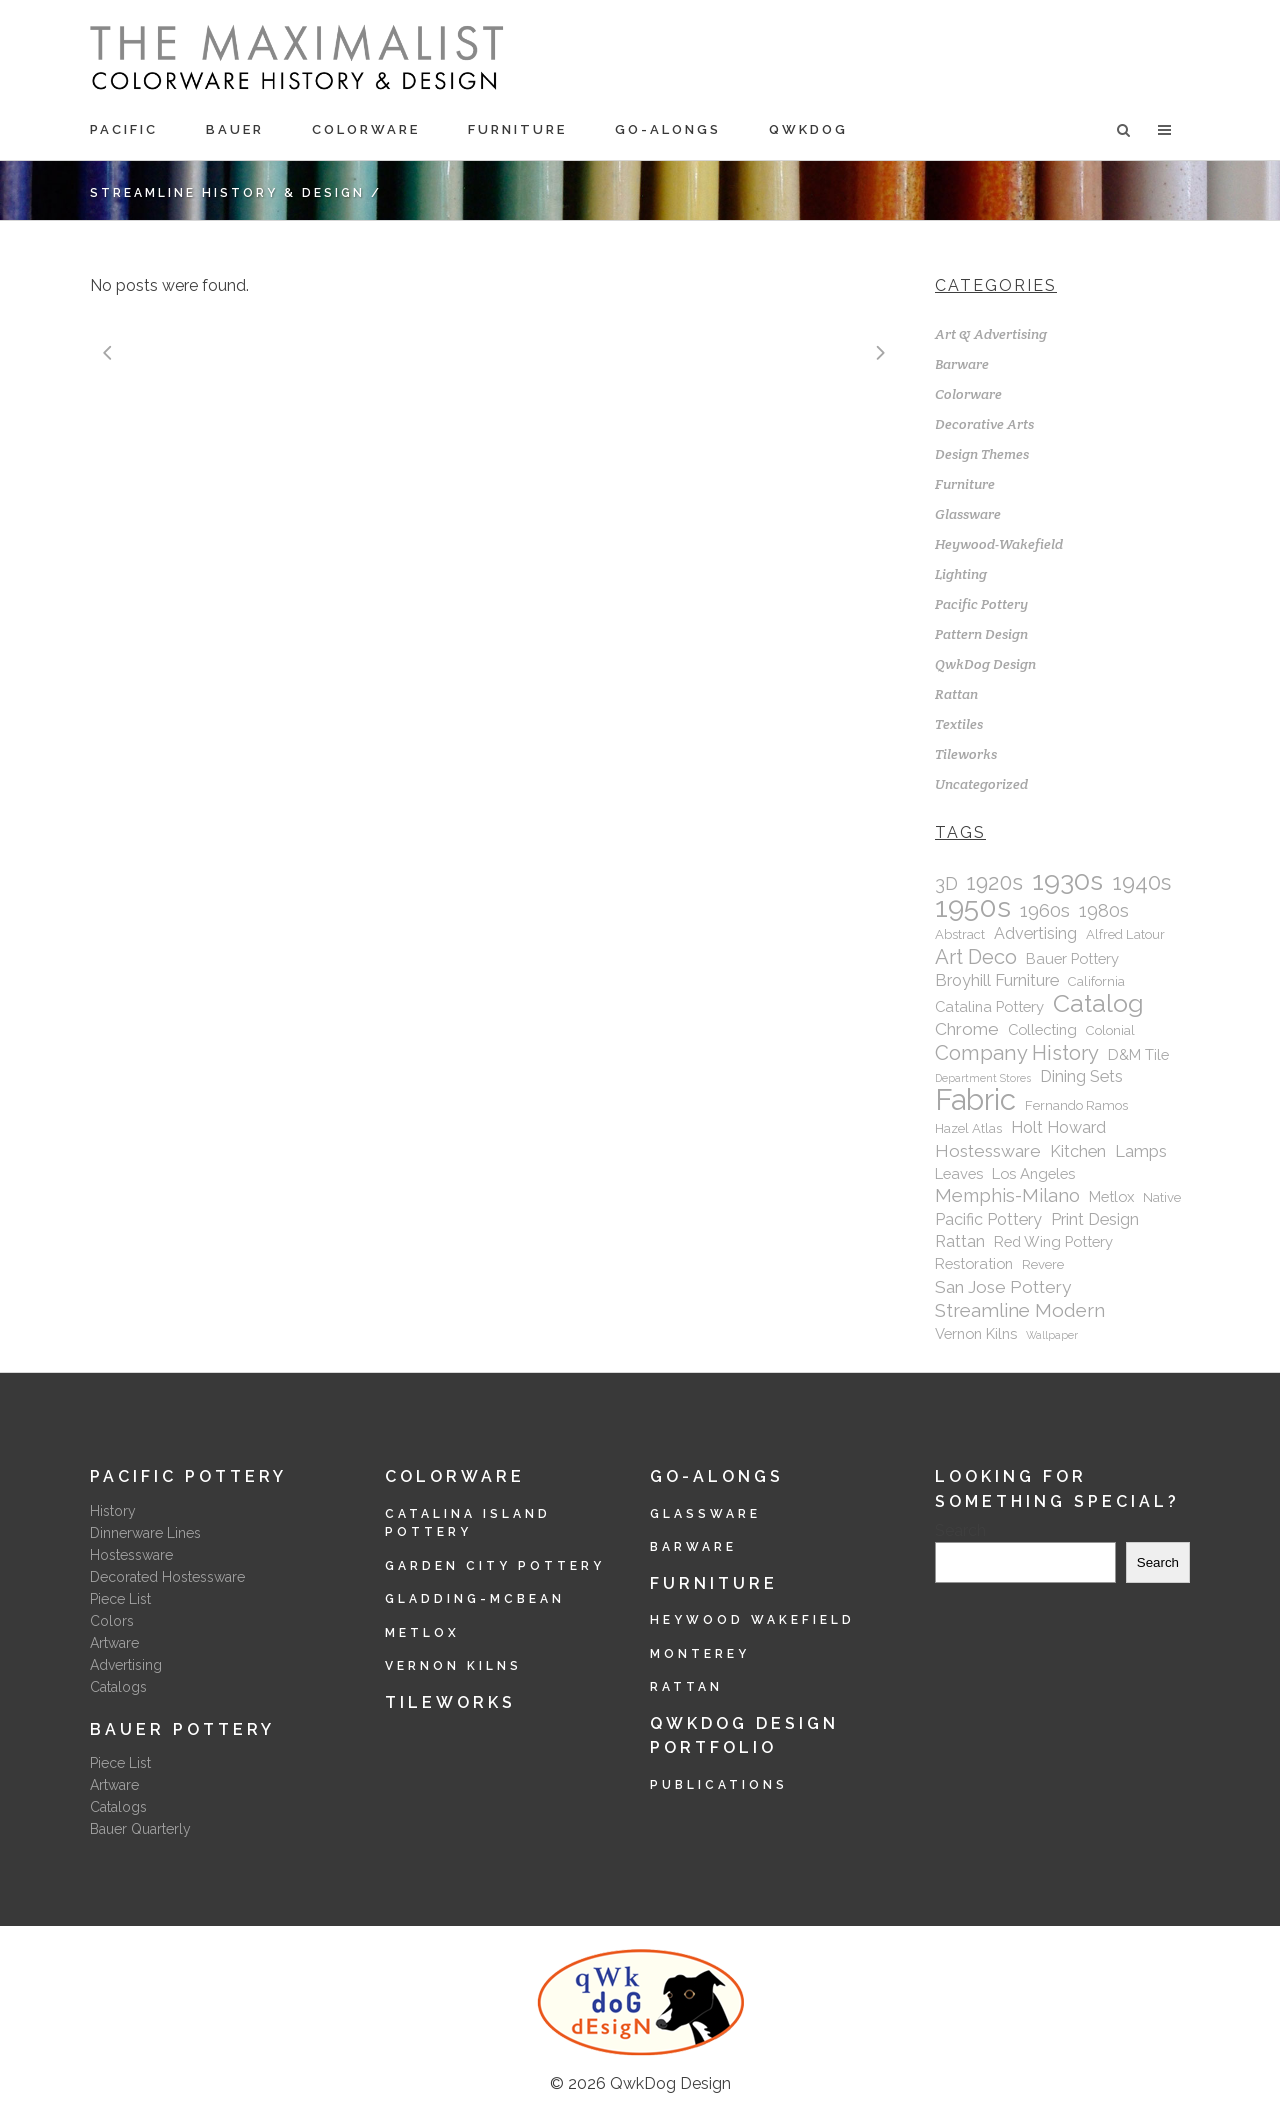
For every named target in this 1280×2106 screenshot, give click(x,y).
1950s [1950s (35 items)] (973, 907)
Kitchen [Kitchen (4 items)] (1078, 1151)
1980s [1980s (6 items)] (1104, 910)
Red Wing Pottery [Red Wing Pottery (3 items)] (1053, 1241)
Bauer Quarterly (140, 1829)
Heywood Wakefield (752, 1620)
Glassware (968, 514)
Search (960, 1530)
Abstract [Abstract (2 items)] (960, 934)
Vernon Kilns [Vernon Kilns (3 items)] (976, 1333)
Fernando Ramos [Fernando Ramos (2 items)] (1076, 1105)
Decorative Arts (984, 424)
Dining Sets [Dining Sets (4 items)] (1081, 1076)
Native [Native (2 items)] (1162, 1197)
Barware (962, 364)
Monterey (700, 1654)
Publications (719, 1785)
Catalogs (118, 1687)
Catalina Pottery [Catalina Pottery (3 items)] (989, 1006)
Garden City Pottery (495, 1566)
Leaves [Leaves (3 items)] (959, 1173)
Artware (114, 1643)
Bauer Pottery (182, 1729)
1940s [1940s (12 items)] (1141, 882)
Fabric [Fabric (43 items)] (975, 1100)
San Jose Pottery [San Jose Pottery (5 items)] (1003, 1287)
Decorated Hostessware (167, 1577)
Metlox (422, 1633)
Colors (112, 1621)
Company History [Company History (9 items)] (1017, 1053)
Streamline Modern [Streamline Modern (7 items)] (1020, 1310)
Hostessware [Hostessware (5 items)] (988, 1151)
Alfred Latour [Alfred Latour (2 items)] (1125, 934)
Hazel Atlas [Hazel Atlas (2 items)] (968, 1128)
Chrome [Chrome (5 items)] (967, 1029)
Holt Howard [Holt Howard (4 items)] (1058, 1127)
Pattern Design (981, 634)
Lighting (961, 574)
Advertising (126, 1665)
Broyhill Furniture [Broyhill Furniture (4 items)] (997, 980)
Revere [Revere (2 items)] (1043, 1264)
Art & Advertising (991, 334)
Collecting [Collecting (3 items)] (1042, 1029)
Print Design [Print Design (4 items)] (1095, 1219)
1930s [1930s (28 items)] (1067, 881)
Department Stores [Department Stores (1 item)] (983, 1078)
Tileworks (966, 754)
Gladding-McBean (475, 1599)
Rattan (956, 694)
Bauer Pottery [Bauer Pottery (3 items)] (1072, 958)
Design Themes (982, 454)
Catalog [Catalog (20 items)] (1098, 1004)
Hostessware (131, 1555)
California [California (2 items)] (1096, 981)
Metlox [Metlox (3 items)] (1111, 1196)
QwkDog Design (985, 664)
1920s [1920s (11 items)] (995, 883)
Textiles (959, 724)
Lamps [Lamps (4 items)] (1141, 1151)
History (113, 1511)
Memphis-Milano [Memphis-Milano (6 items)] (1007, 1195)
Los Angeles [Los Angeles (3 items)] (1033, 1173)
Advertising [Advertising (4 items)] (1035, 933)
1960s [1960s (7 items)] (1045, 910)
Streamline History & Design (227, 193)
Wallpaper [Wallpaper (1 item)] (1052, 1335)
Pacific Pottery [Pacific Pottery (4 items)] (988, 1219)
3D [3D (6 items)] (946, 883)
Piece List (120, 1599)
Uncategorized (981, 784)
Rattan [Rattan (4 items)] (960, 1241)
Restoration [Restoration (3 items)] (974, 1263)
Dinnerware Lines (145, 1533)
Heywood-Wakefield (999, 544)
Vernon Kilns (453, 1666)
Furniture (965, 484)
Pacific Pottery (981, 604)
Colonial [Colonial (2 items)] (1110, 1030)
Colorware (968, 394)
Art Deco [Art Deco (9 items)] (976, 957)
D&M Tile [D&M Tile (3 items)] (1138, 1054)
